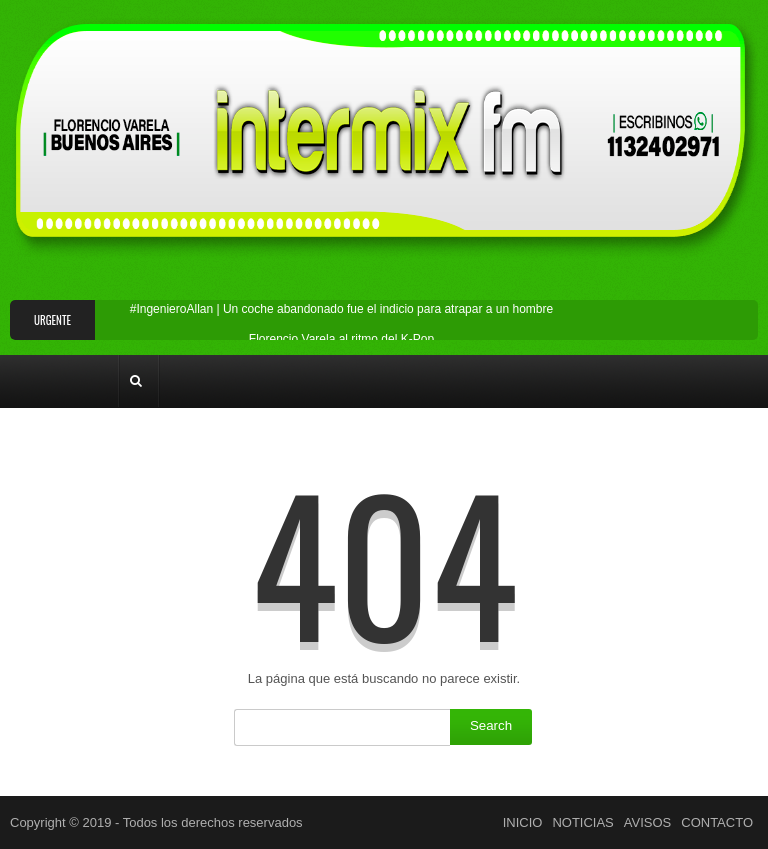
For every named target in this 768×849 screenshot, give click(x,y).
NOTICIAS (582, 822)
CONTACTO (717, 822)
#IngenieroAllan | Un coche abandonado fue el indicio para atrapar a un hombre (341, 309)
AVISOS (647, 822)
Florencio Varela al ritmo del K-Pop (341, 339)
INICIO (523, 822)
